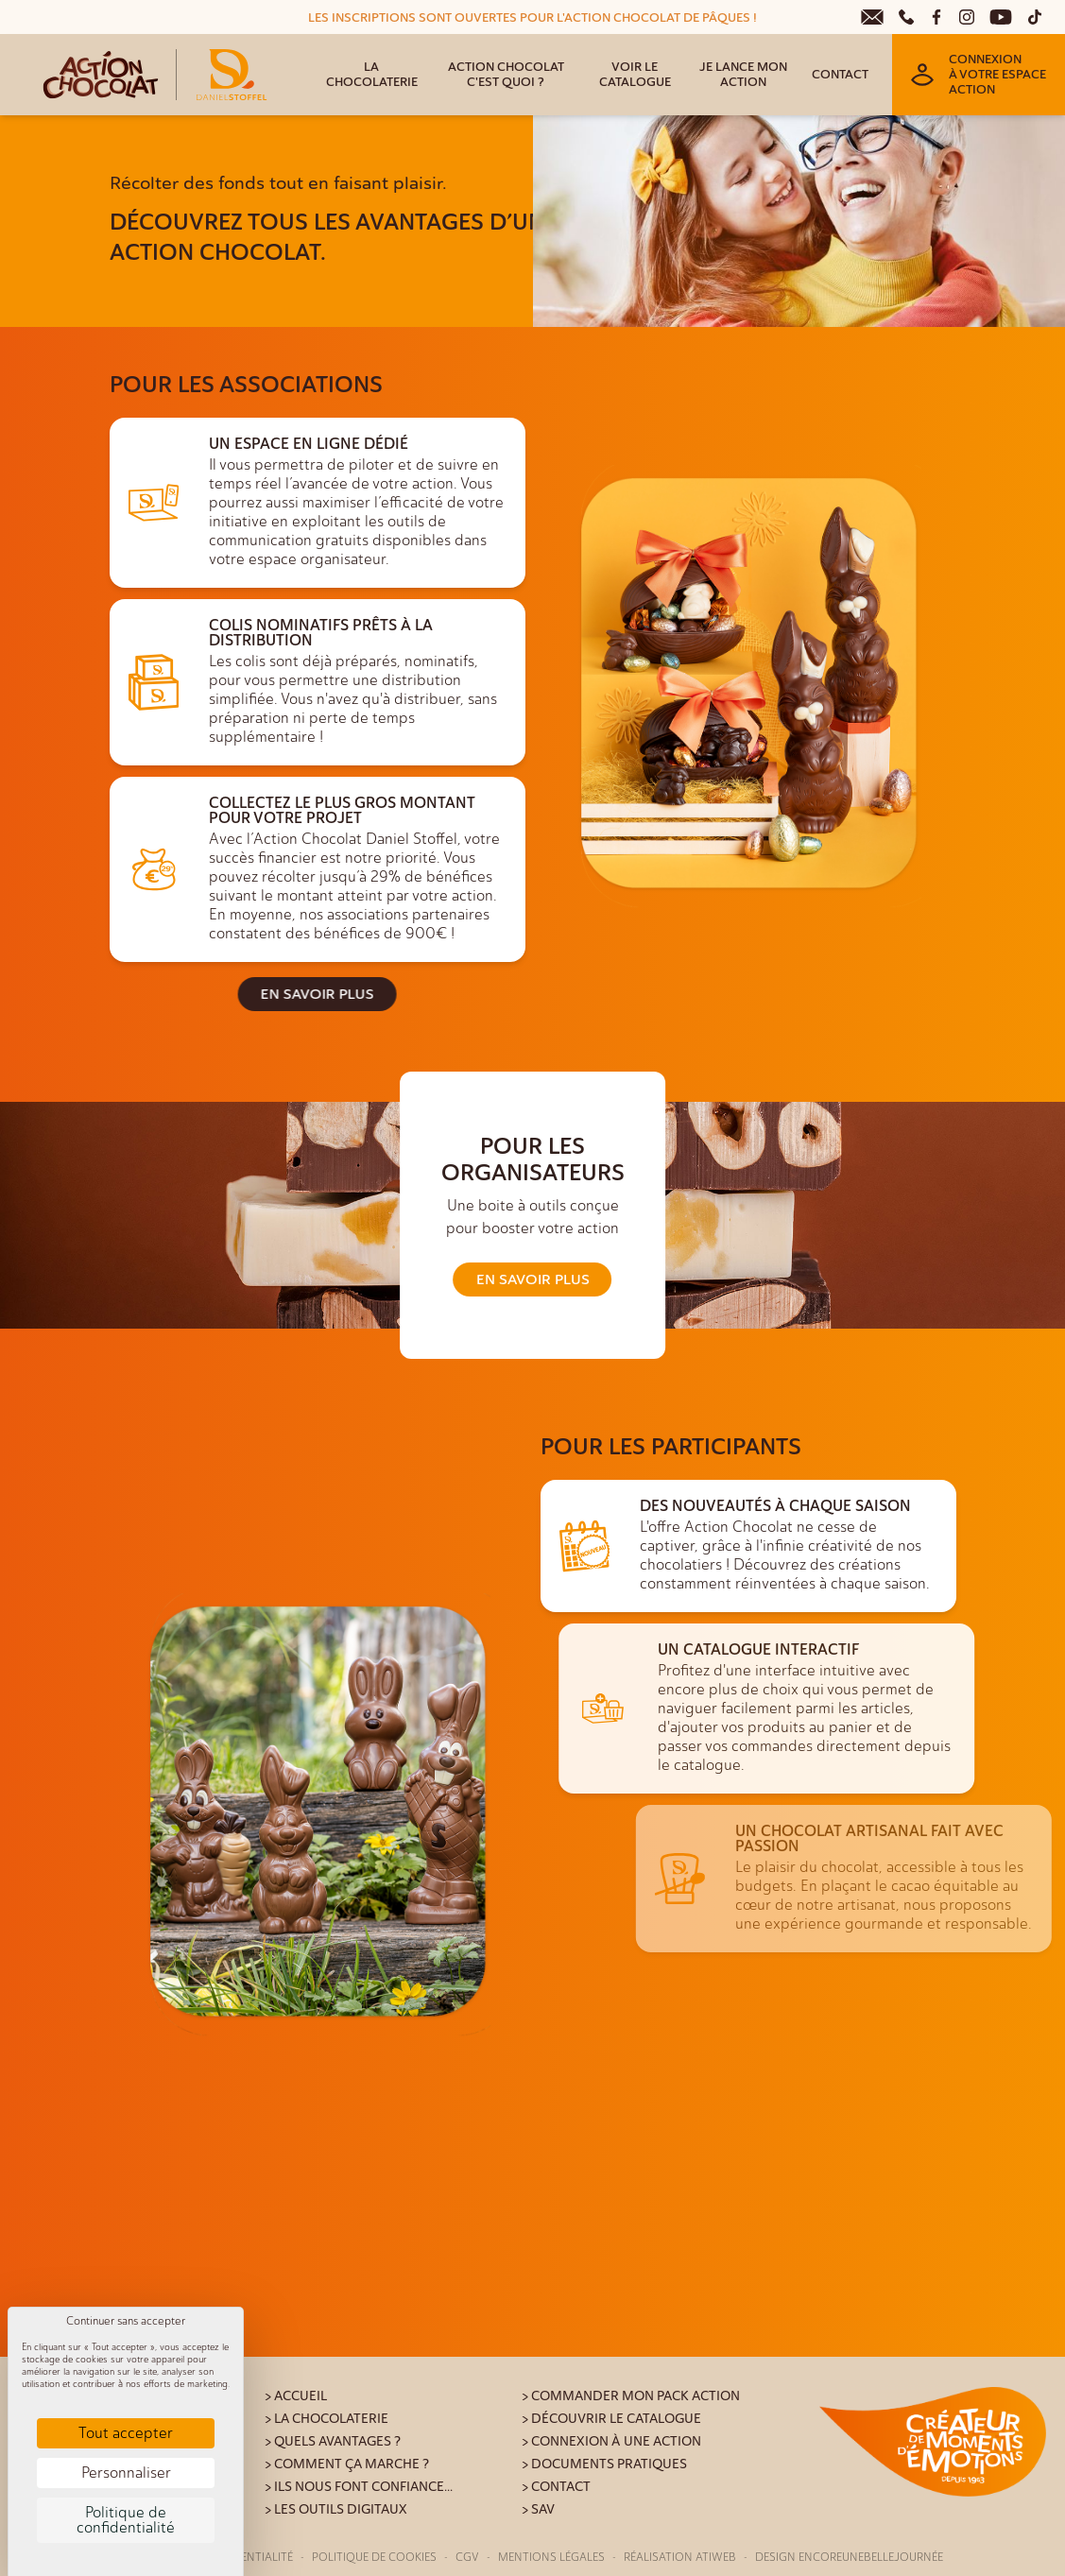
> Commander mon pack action (631, 2396)
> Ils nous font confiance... (359, 2487)
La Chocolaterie (372, 75)
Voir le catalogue (635, 75)
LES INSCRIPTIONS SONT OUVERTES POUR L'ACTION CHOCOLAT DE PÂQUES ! (532, 18)
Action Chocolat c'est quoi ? (506, 75)
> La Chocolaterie (326, 2419)
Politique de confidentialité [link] (126, 2519)
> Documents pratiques (604, 2464)
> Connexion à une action (611, 2441)
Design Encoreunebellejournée (849, 2557)
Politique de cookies (374, 2557)
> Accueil (296, 2396)
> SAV (538, 2509)
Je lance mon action (743, 75)
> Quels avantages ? (333, 2441)
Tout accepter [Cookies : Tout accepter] (125, 2433)
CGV (467, 2557)
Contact (840, 74)
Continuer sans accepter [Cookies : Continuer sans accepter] (125, 2320)
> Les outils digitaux (336, 2509)
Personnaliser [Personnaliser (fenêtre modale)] (126, 2473)
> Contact (556, 2487)
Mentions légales (551, 2557)
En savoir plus (216, 994)
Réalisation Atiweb (680, 2557)
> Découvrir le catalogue (611, 2419)
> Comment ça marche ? (347, 2464)
